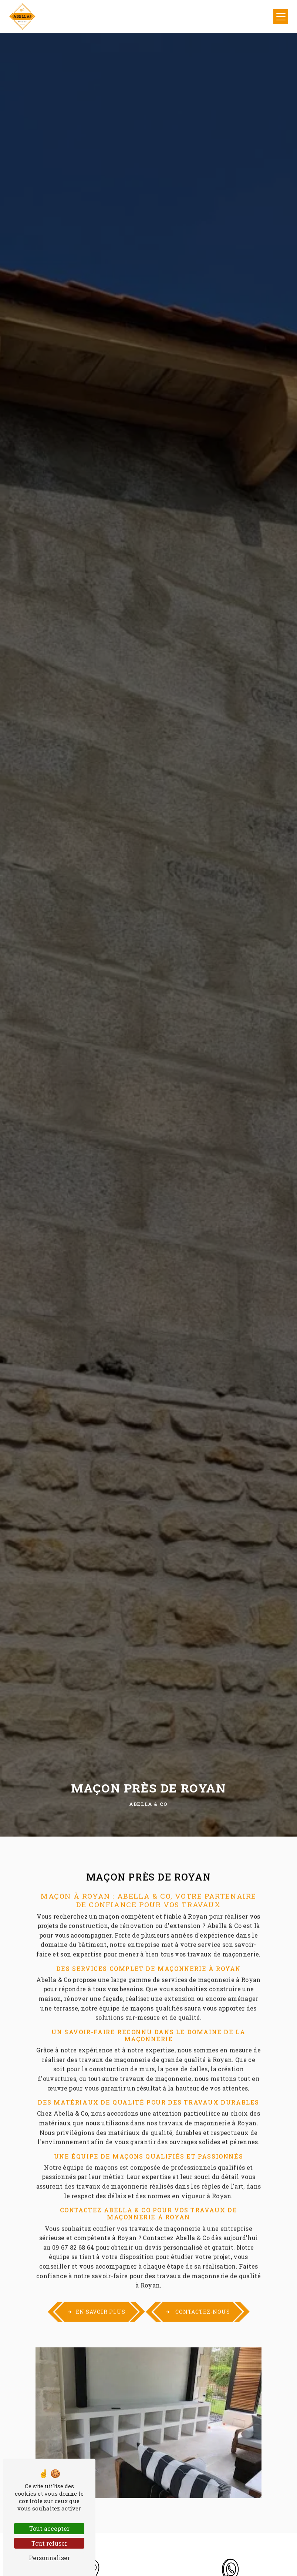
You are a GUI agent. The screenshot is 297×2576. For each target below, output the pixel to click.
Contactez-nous (197, 2296)
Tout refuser (49, 2543)
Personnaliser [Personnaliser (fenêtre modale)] (49, 2558)
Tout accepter (49, 2528)
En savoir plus (96, 2296)
